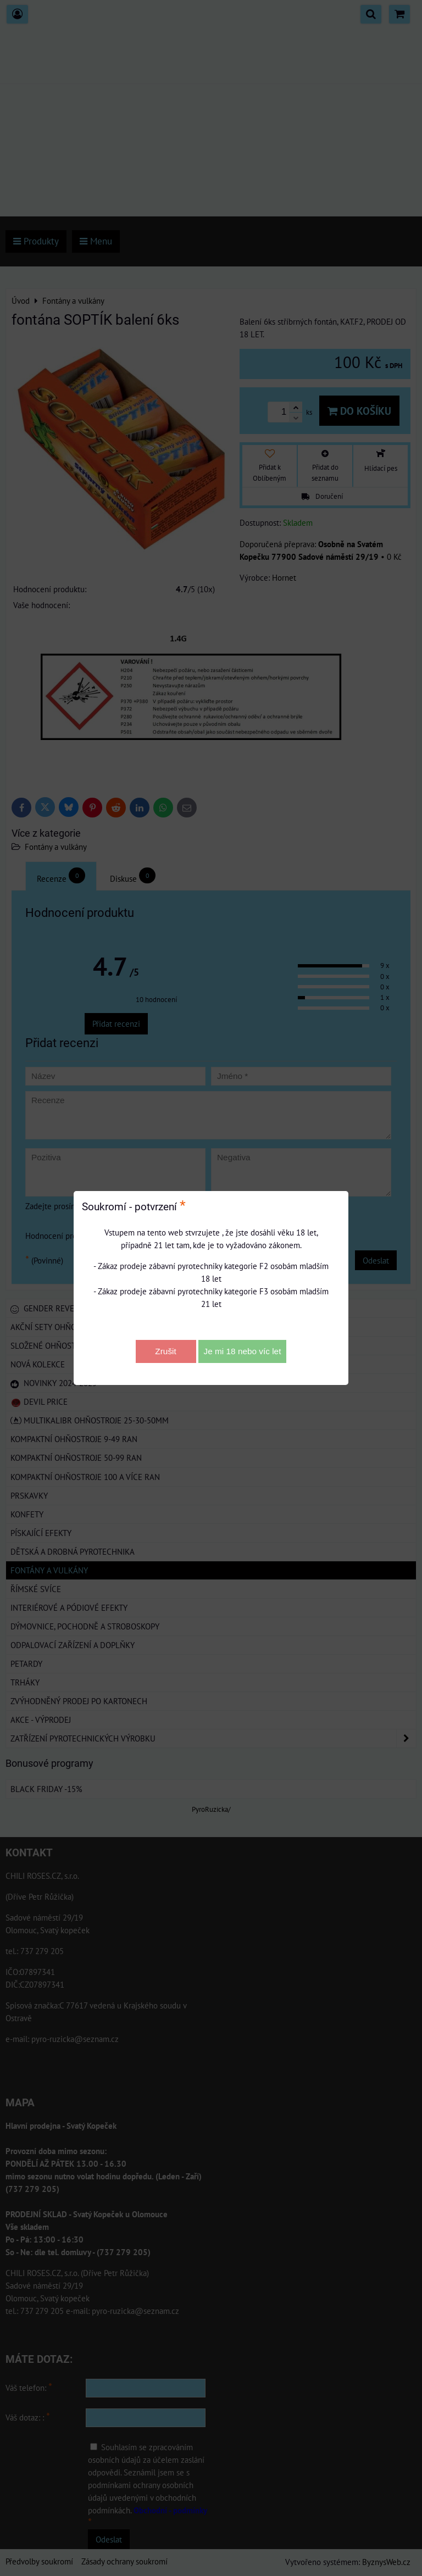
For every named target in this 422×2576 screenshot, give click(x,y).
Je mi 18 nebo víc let (242, 1351)
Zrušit (165, 1351)
